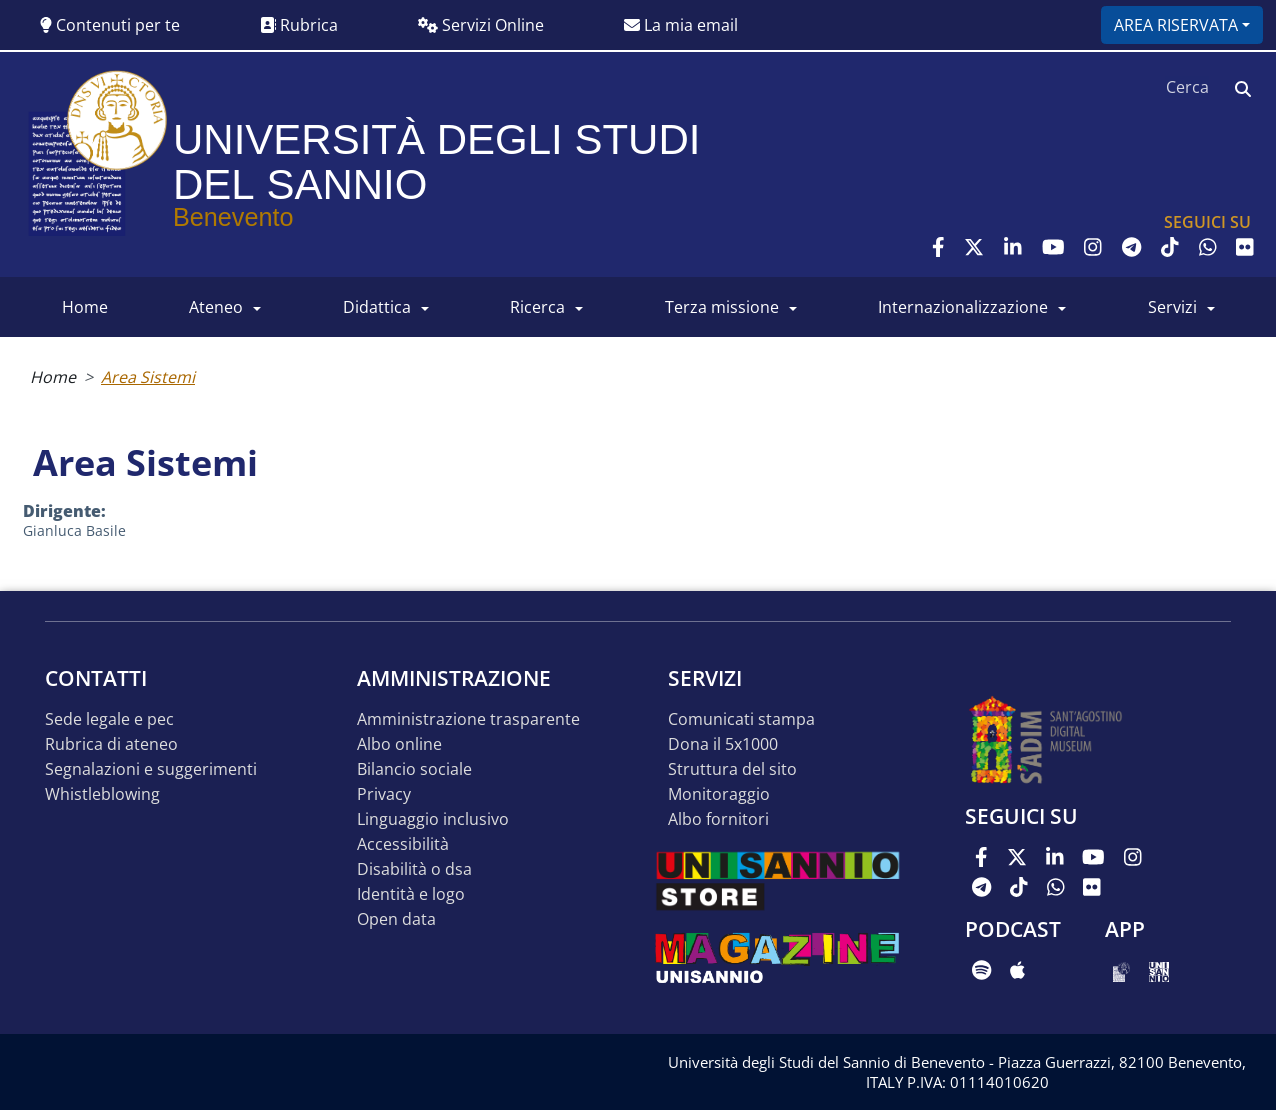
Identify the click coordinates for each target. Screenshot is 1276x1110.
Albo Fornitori (718, 819)
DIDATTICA (377, 307)
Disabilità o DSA (414, 869)
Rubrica (299, 25)
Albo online (399, 744)
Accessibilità (403, 844)
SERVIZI (1172, 307)
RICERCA (537, 307)
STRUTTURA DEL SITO (732, 769)
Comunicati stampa (741, 719)
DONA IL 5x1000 (723, 744)
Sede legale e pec (109, 719)
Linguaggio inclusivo (433, 819)
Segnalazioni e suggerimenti (151, 769)
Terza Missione (722, 307)
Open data (396, 919)
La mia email (681, 25)
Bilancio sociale (414, 769)
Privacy (384, 794)
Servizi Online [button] (481, 25)
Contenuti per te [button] (110, 25)
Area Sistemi (148, 377)
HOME (85, 307)
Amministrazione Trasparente (468, 719)
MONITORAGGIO (719, 794)
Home (53, 377)
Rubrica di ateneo (111, 744)
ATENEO (216, 307)
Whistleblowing (102, 794)
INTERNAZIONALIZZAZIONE (963, 307)
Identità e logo (411, 894)
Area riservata (1176, 25)
